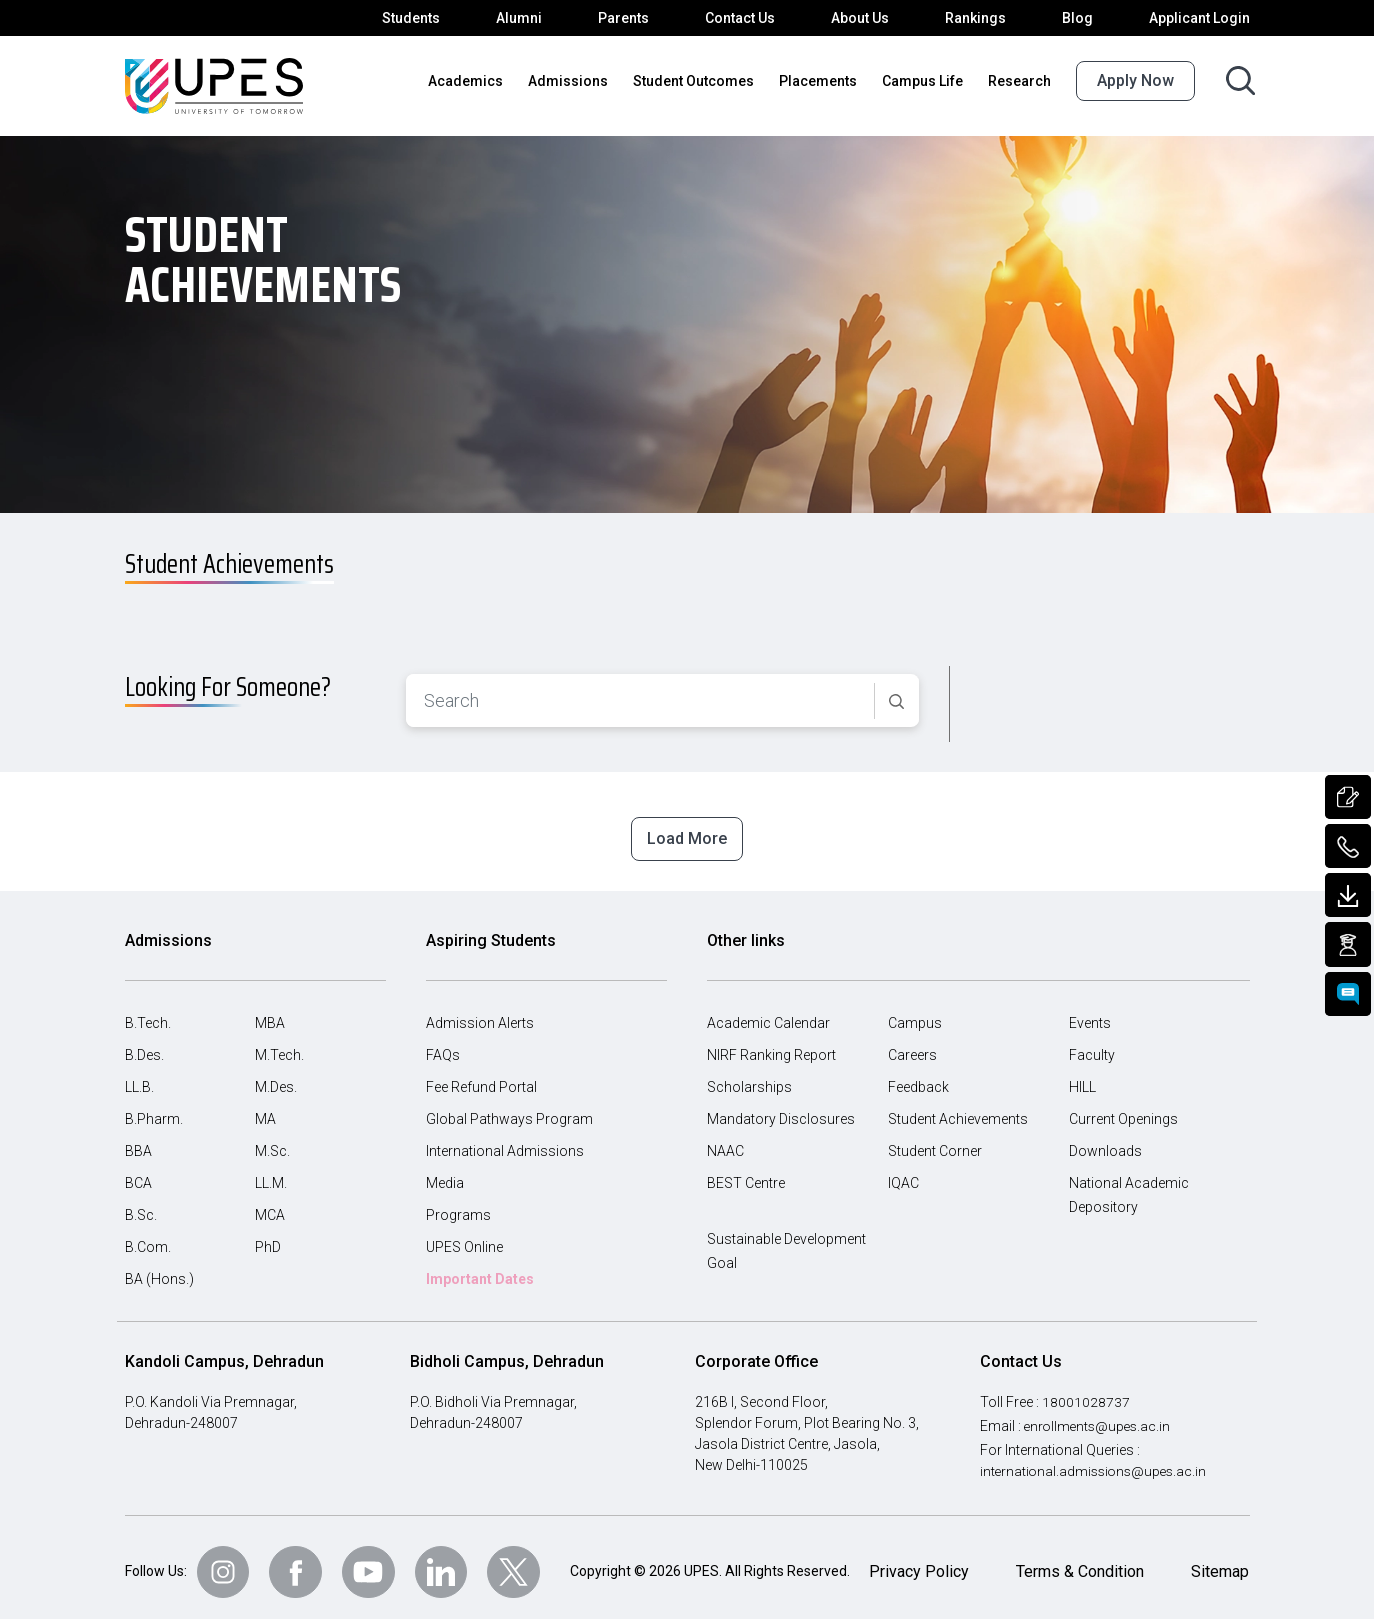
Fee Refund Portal (483, 1077)
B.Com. (148, 1237)
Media (445, 1173)
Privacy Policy (917, 1561)
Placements (825, 81)
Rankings (984, 18)
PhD (268, 1237)
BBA (139, 1141)
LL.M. (272, 1173)
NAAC (726, 1141)
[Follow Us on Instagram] (227, 1562)
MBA (270, 1013)
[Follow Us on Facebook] (301, 1562)
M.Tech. (279, 1045)
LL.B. (141, 1077)
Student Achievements (957, 1109)
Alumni (534, 18)
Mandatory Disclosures (778, 1109)
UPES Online (467, 1237)
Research (1021, 81)
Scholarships (747, 1077)
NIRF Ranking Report (774, 1045)
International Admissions (502, 1141)
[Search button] (1240, 80)
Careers (913, 1045)
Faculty (1091, 1045)
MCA (270, 1205)
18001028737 (1088, 1391)
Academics (492, 81)
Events (1090, 1013)
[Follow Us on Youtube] (375, 1562)
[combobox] (640, 692)
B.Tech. (148, 1013)
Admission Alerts (477, 1013)
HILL (1084, 1077)
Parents (636, 18)
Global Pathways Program (507, 1109)
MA (265, 1109)
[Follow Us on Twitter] (523, 1562)
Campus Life (927, 81)
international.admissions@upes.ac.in (1094, 1460)
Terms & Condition (1078, 1561)
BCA (139, 1173)
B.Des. (146, 1045)
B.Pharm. (154, 1109)
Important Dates (480, 1269)
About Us (871, 18)
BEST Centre (748, 1173)
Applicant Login (1202, 18)
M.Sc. (273, 1141)
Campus (914, 1013)
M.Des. (277, 1077)
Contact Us (751, 18)
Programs (456, 1205)
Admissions (588, 81)
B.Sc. (141, 1205)
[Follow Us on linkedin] (449, 1562)
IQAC (905, 1173)
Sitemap (1220, 1561)
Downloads (1103, 1141)
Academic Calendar (768, 1013)
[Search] (896, 693)
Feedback (918, 1077)
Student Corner (935, 1141)
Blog (1084, 18)
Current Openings (1124, 1109)
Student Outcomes (706, 81)
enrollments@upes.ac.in (1101, 1415)
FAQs (443, 1045)
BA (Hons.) (159, 1269)
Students (429, 18)
